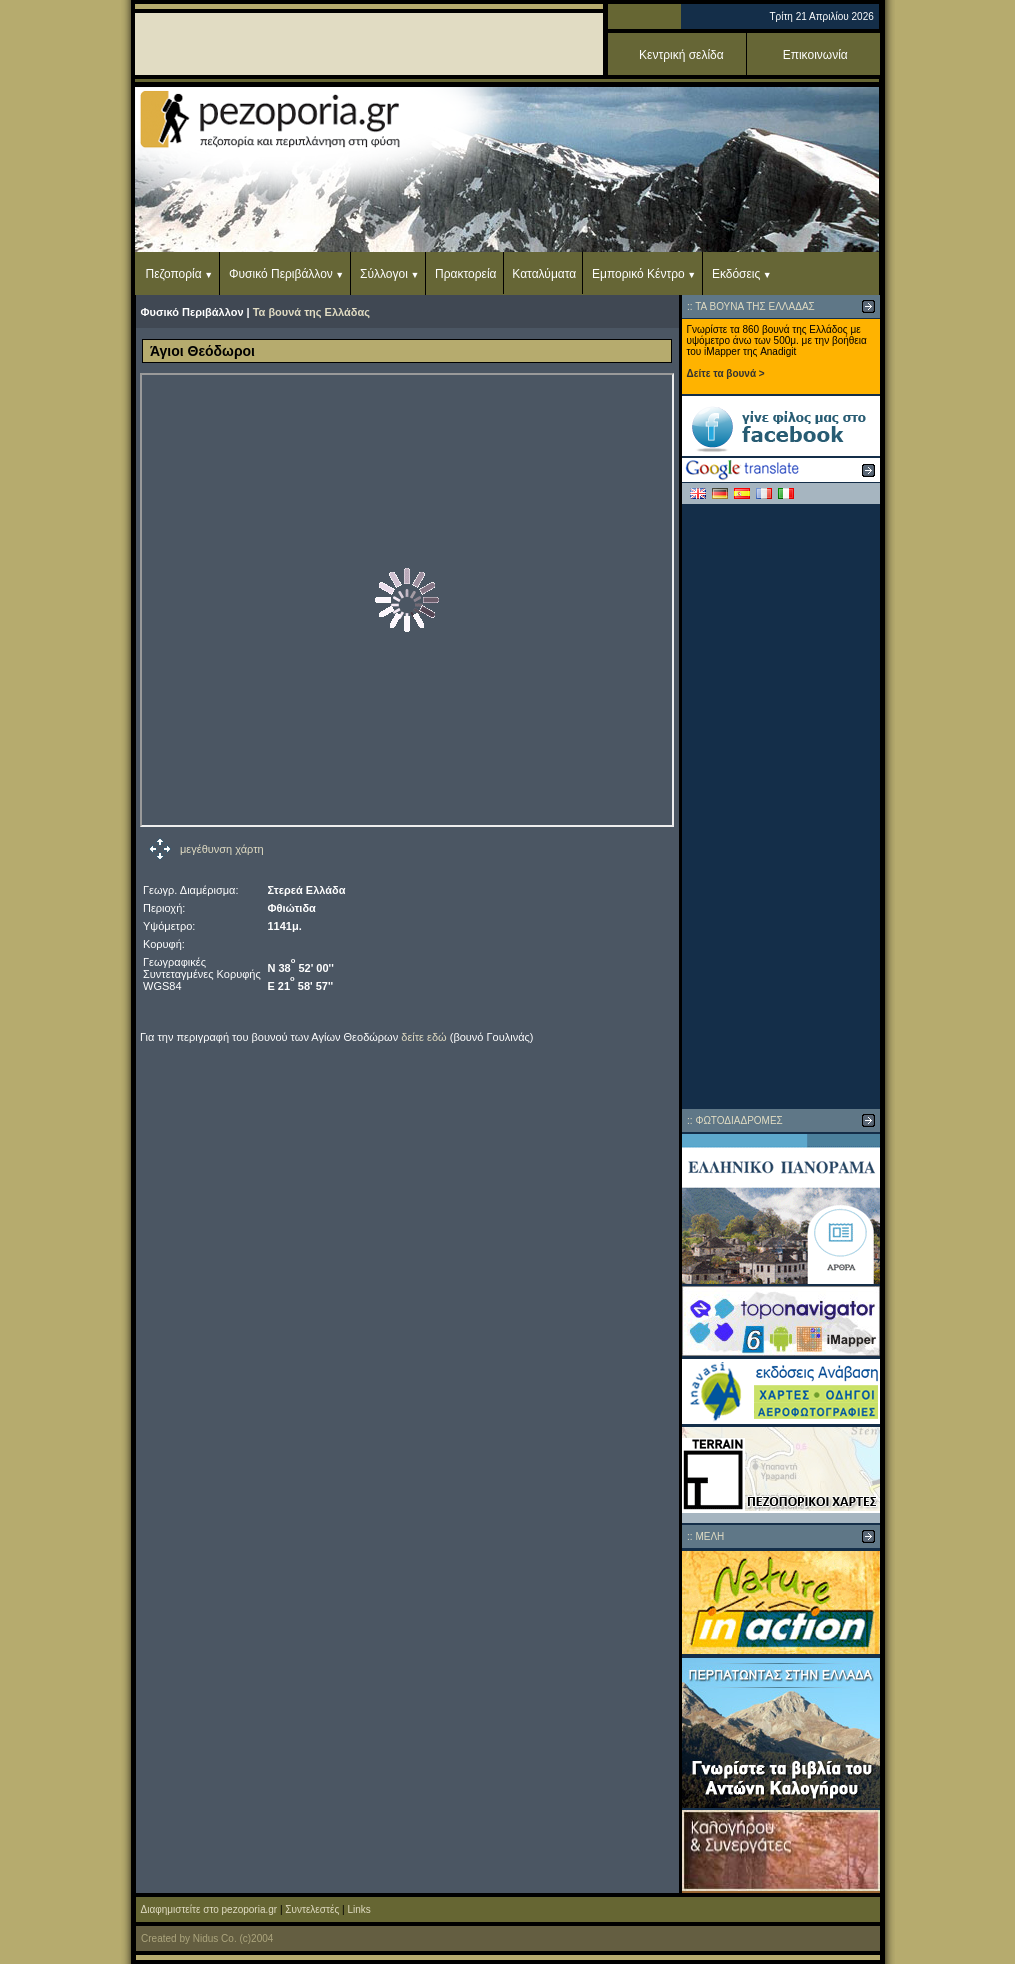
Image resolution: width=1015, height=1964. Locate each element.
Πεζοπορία (174, 274)
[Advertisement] (781, 806)
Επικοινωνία (815, 55)
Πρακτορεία (465, 274)
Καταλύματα (544, 274)
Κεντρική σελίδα (681, 55)
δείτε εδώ (423, 1037)
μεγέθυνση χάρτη (222, 849)
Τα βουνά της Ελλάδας (311, 312)
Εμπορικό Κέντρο (638, 274)
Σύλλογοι (384, 274)
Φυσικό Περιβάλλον (281, 274)
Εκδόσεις (736, 274)
